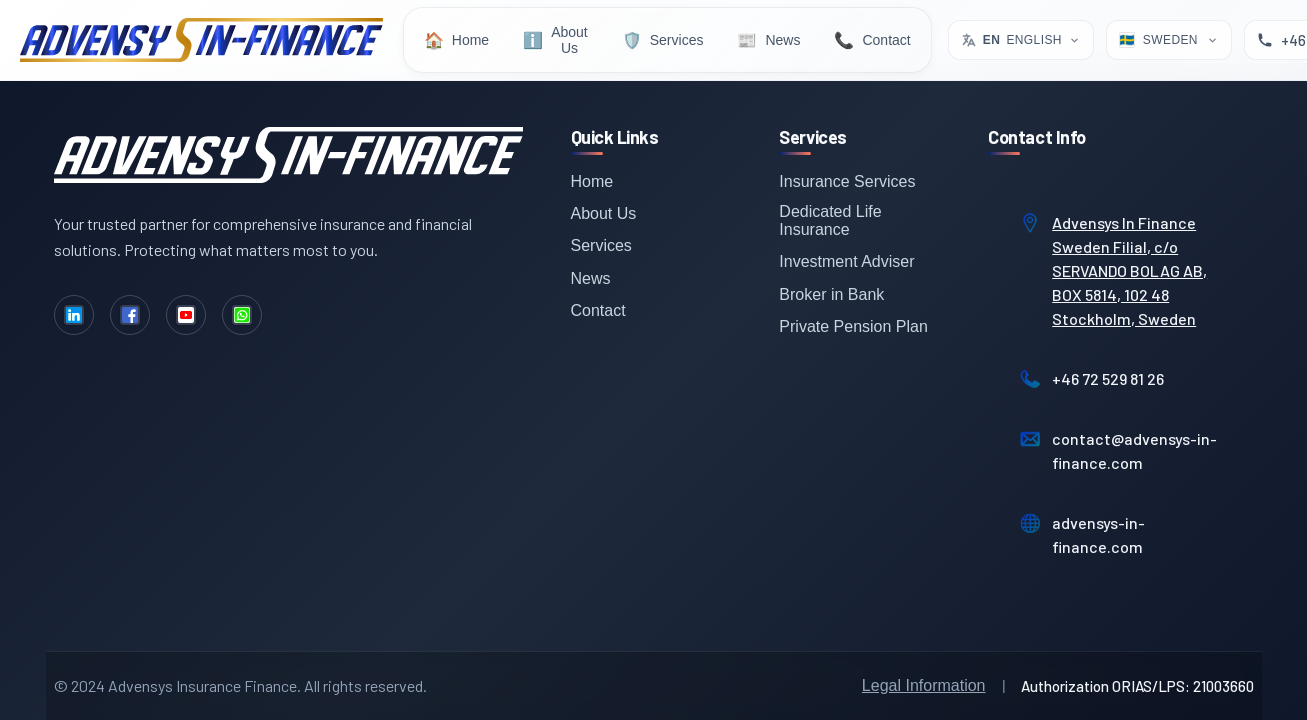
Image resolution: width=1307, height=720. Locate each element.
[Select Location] (1169, 40)
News (591, 278)
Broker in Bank (831, 294)
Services (601, 245)
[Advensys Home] (201, 40)
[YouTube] (186, 315)
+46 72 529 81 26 (1108, 378)
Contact (598, 310)
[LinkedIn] (74, 315)
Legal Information (924, 685)
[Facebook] (130, 315)
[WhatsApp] (242, 315)
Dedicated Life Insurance (830, 220)
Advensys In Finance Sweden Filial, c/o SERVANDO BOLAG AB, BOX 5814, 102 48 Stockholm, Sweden (1129, 270)
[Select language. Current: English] (1021, 40)
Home (592, 181)
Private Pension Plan (853, 326)
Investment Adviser (846, 261)
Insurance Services (847, 181)
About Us (604, 213)
